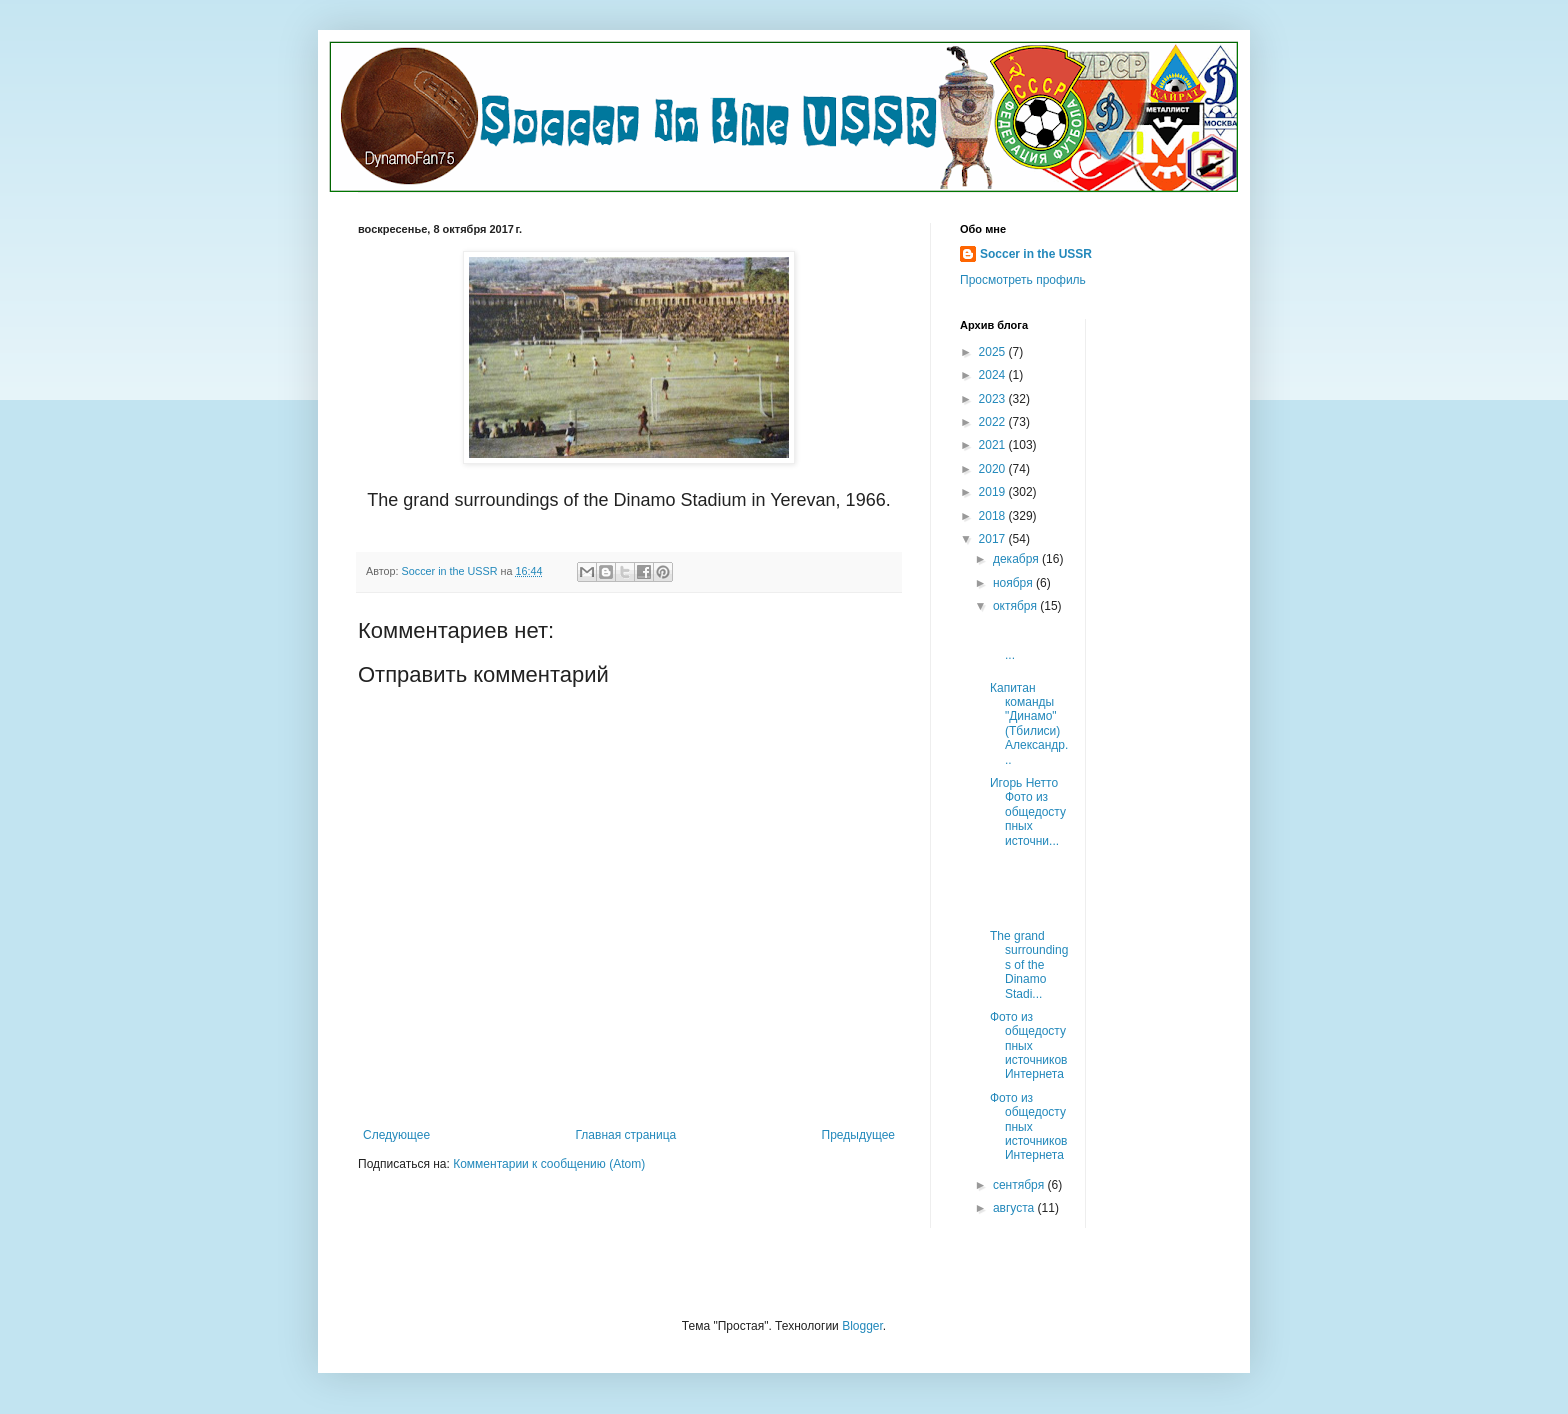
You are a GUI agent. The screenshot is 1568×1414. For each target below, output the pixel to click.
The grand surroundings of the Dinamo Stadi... (1029, 965)
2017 (994, 539)
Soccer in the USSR (1036, 254)
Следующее (396, 1135)
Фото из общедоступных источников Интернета (1029, 1046)
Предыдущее (858, 1135)
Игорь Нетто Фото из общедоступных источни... (1028, 812)
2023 (994, 399)
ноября (1014, 583)
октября (1016, 606)
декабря (1017, 559)
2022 (994, 422)
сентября (1020, 1185)
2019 (994, 492)
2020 (994, 469)
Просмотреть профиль (1023, 280)
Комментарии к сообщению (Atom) (549, 1164)
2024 (994, 375)
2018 (994, 516)
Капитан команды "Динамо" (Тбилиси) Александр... (1029, 724)
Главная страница (626, 1135)
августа (1015, 1208)
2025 (994, 352)
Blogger (862, 1326)
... (1029, 640)
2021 (994, 445)
